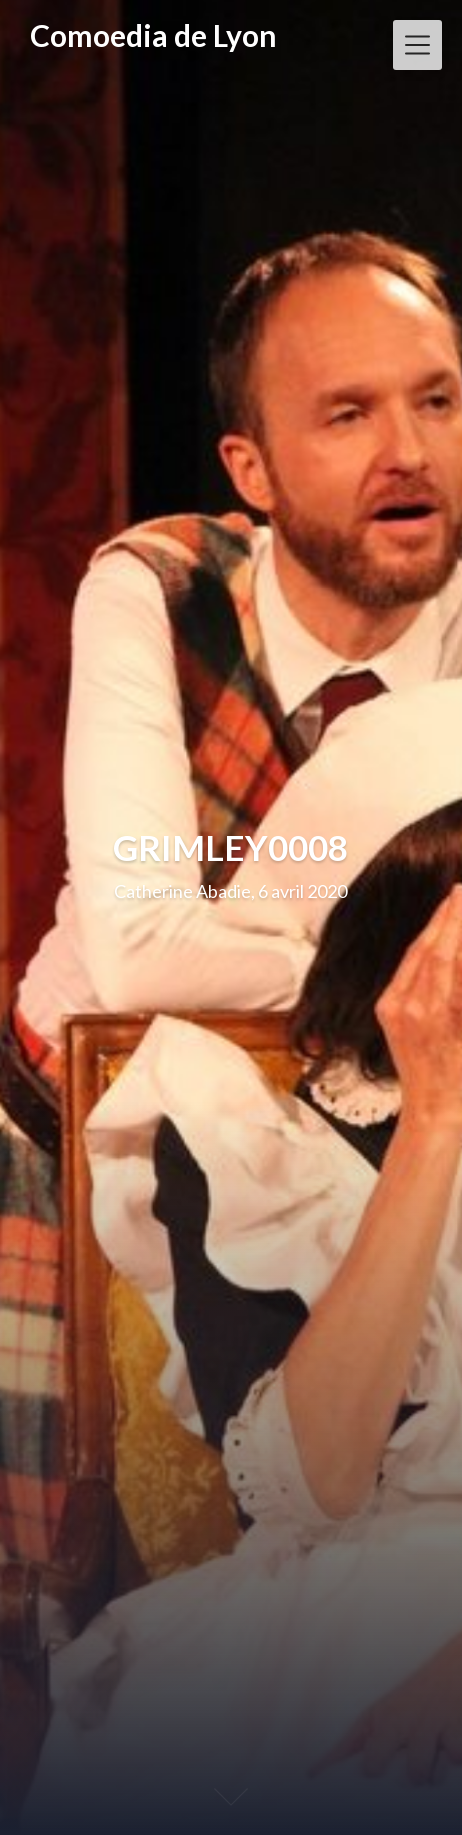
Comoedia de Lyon (153, 35)
